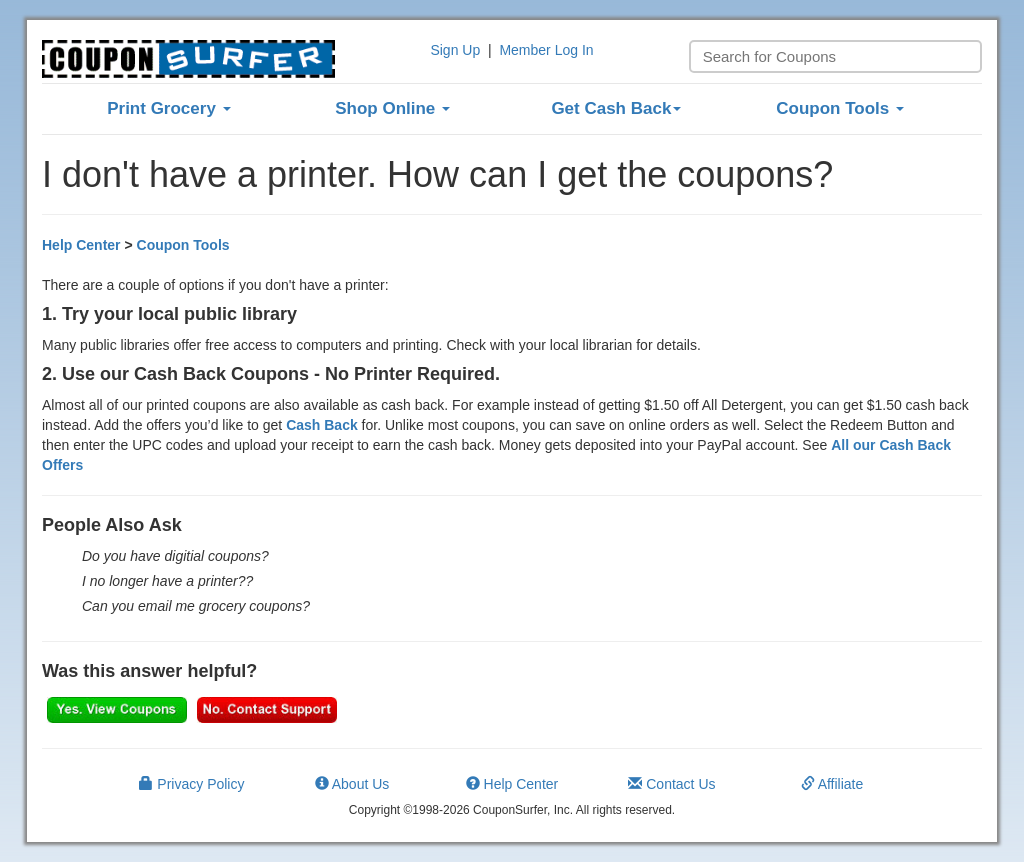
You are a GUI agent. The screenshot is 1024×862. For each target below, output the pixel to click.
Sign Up (455, 50)
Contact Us (671, 784)
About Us (352, 784)
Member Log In (546, 50)
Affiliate (832, 784)
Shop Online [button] (392, 108)
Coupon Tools (183, 245)
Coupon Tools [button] (840, 108)
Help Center (81, 245)
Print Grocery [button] (168, 108)
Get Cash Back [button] (616, 108)
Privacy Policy (191, 784)
